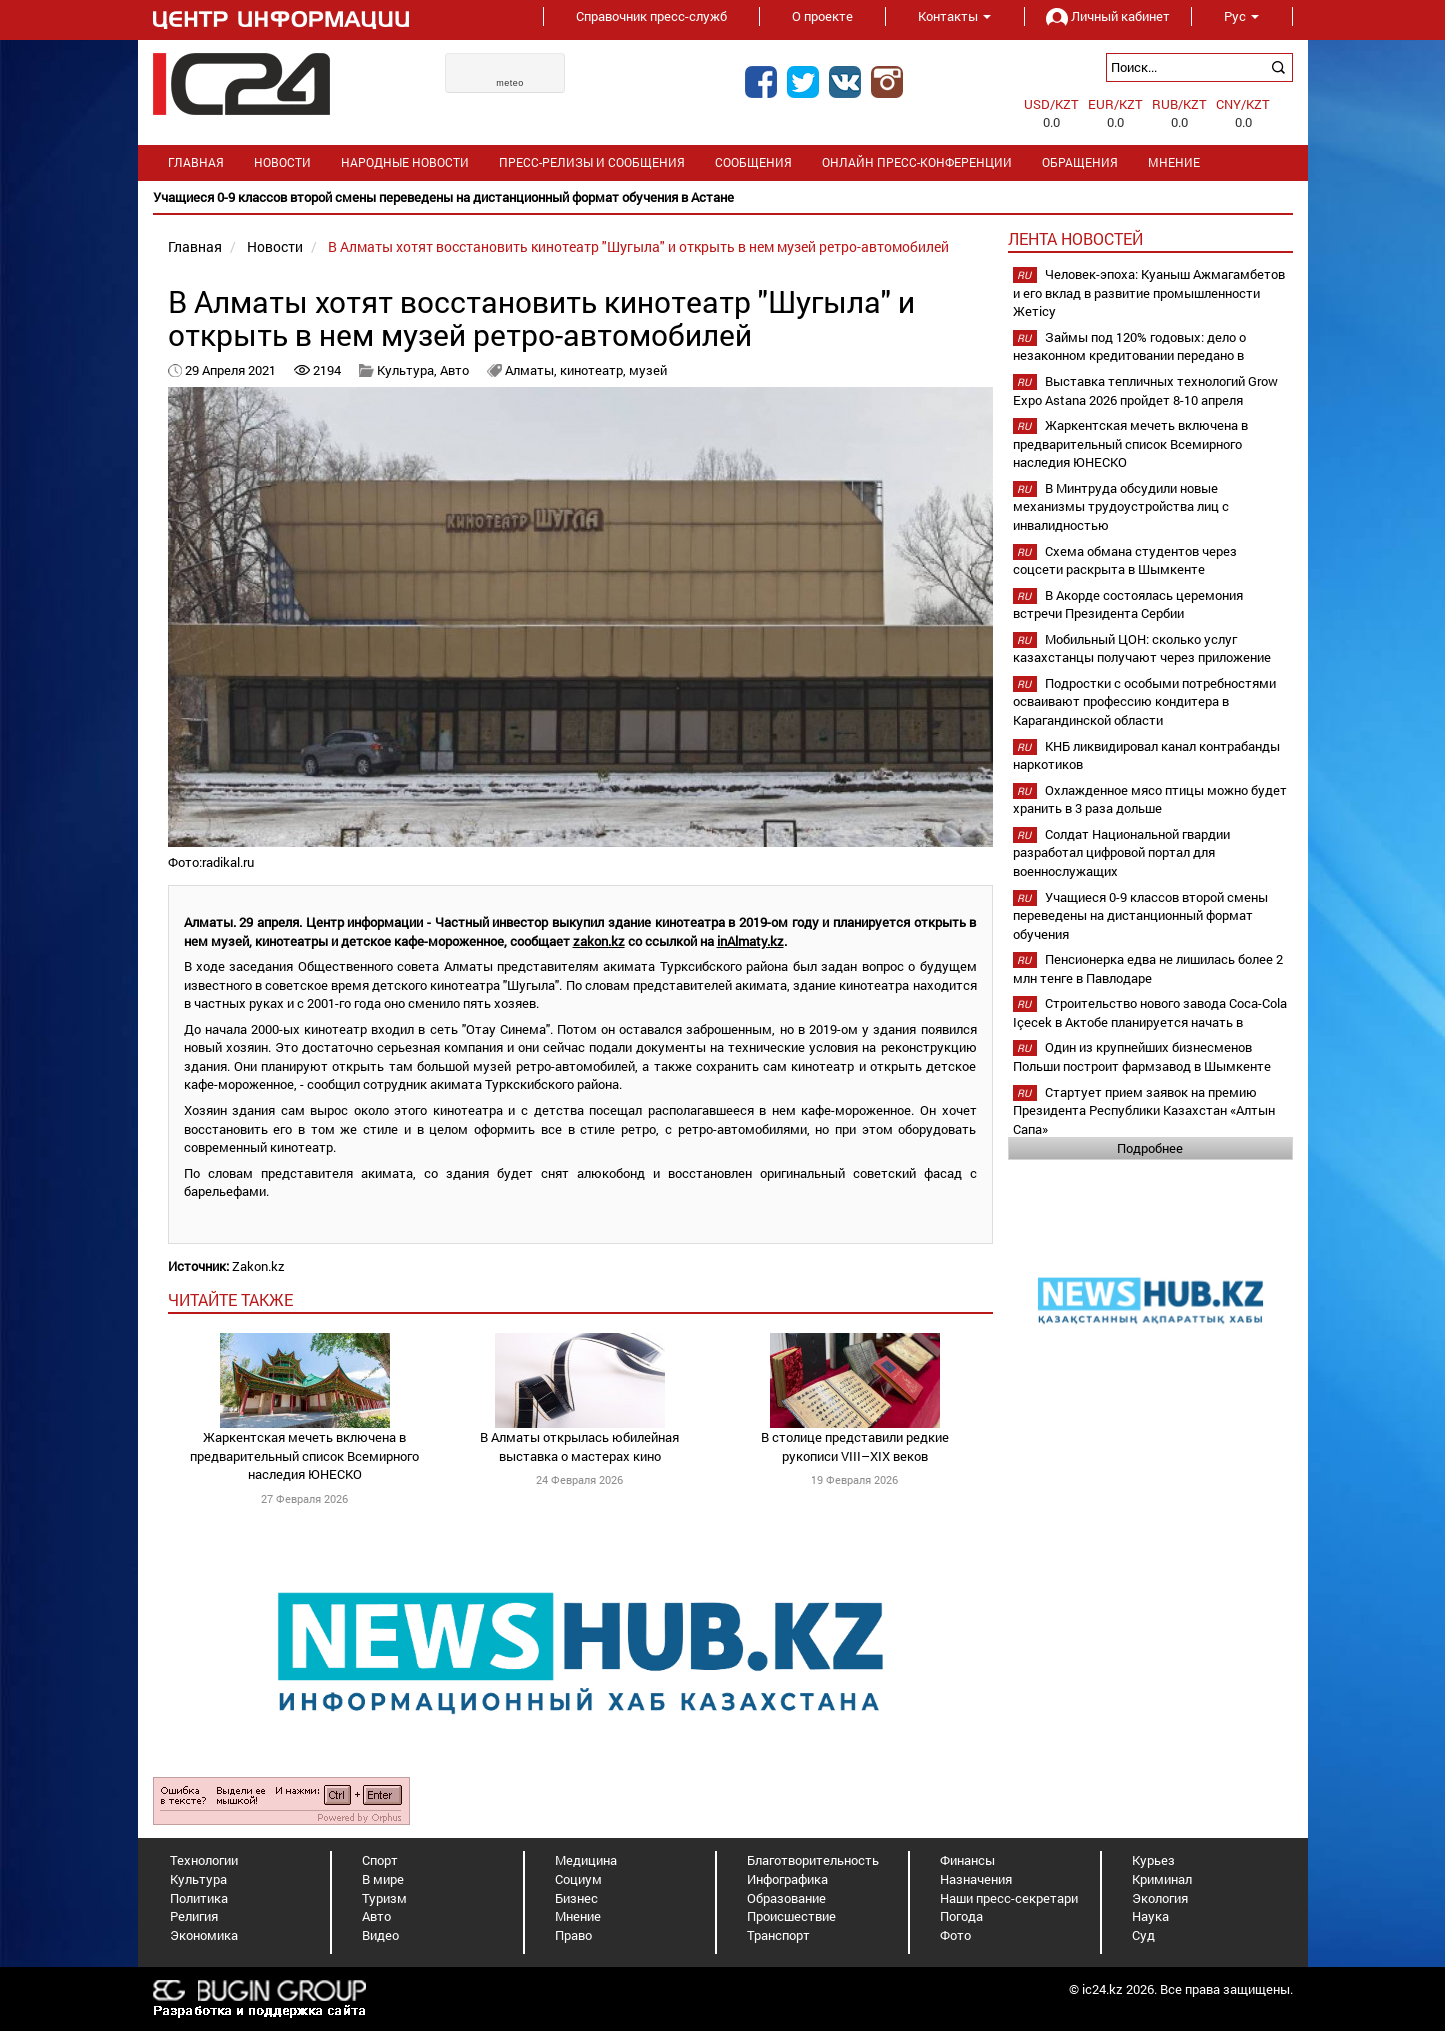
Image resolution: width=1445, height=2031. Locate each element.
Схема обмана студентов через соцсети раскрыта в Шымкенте (1125, 560)
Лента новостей (1075, 238)
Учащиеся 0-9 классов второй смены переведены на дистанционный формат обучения (1140, 915)
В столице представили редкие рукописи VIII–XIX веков (855, 1446)
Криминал (1162, 1879)
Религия (194, 1916)
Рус (1241, 16)
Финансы (967, 1860)
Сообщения (753, 162)
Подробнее (1150, 1148)
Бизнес (576, 1898)
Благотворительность (813, 1860)
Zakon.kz (258, 1266)
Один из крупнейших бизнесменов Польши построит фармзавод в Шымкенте (1142, 1056)
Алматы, (532, 370)
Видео (380, 1935)
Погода (961, 1916)
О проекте (822, 16)
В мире (383, 1879)
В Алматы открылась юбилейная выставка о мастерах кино (579, 1446)
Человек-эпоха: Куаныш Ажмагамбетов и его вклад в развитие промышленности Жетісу (1149, 292)
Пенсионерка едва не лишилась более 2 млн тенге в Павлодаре (1148, 968)
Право (573, 1935)
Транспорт (778, 1935)
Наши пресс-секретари (1009, 1898)
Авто (454, 370)
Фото (955, 1935)
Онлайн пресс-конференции (917, 162)
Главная (196, 162)
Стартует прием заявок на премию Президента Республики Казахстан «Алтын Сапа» (1144, 1110)
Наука (1150, 1916)
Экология (1160, 1898)
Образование (786, 1898)
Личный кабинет (1108, 16)
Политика (199, 1898)
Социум (578, 1879)
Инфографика (787, 1879)
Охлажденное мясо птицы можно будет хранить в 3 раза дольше (1150, 799)
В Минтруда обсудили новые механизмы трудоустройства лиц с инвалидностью (1121, 506)
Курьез (1153, 1860)
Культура (198, 1879)
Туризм (384, 1898)
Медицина (586, 1860)
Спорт (380, 1860)
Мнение (1174, 162)
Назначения (976, 1879)
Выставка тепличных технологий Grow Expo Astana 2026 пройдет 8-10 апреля (1145, 390)
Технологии (204, 1860)
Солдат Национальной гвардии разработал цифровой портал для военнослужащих (1121, 852)
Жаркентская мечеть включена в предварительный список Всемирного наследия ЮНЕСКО (304, 1455)
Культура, (408, 370)
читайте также (230, 1299)
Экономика (204, 1935)
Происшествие (791, 1916)
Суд (1143, 1935)
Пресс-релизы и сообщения (592, 162)
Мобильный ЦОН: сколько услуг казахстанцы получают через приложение (1142, 648)
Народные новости (405, 162)
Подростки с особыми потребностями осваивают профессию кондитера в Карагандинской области (1144, 701)
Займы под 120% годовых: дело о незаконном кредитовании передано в (1129, 346)
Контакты (954, 16)
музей (648, 370)
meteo (510, 83)
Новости (282, 162)
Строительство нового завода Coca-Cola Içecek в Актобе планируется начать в (1150, 1012)
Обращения (1080, 162)
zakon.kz (599, 941)
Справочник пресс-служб (651, 16)
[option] (723, 197)
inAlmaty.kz (750, 941)
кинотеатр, (594, 370)
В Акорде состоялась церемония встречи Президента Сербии (1128, 604)
